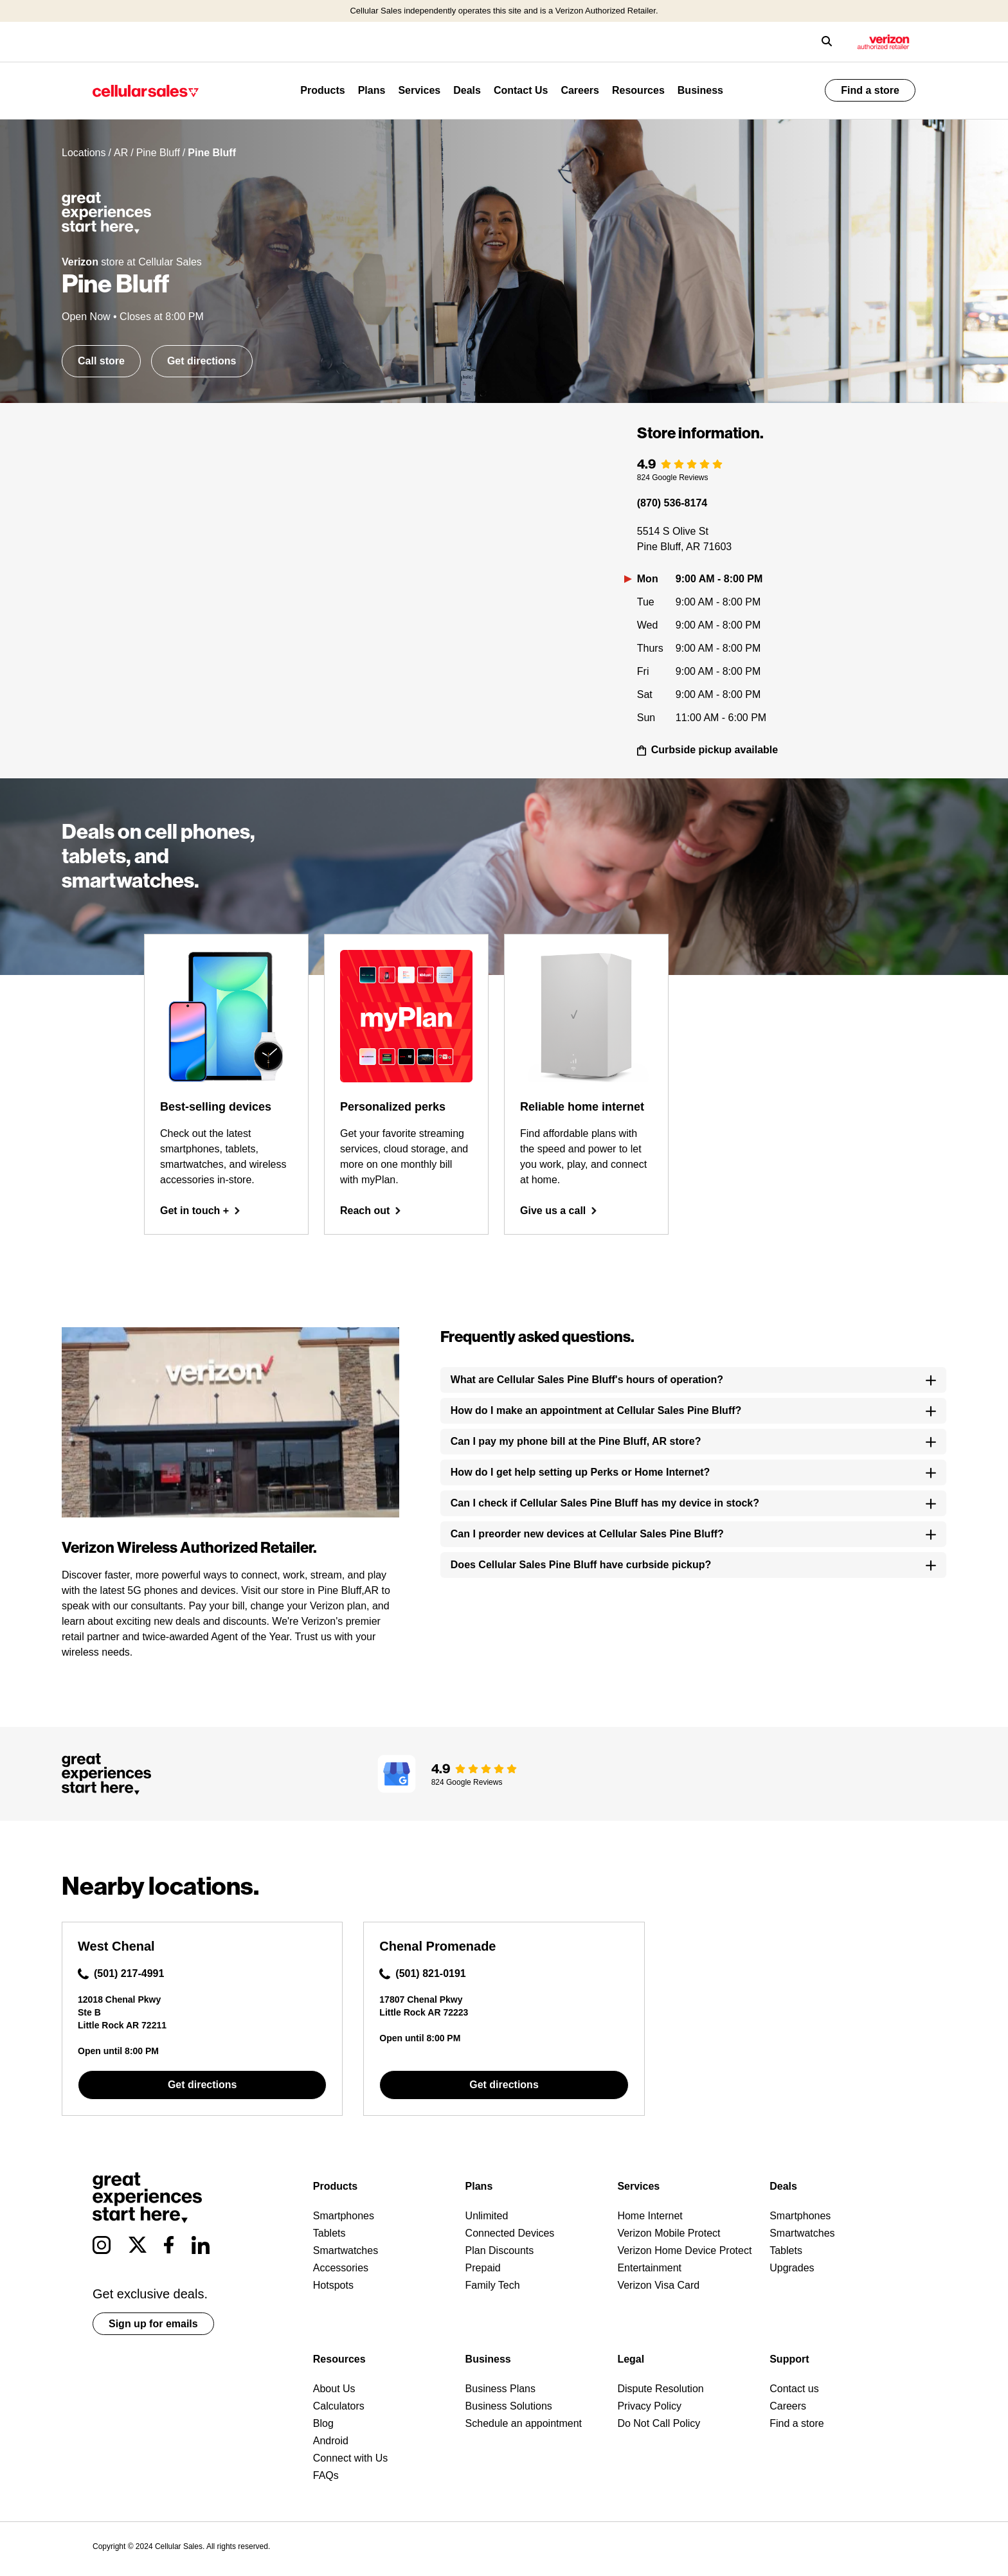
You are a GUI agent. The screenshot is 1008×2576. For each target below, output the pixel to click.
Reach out (370, 1210)
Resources (638, 90)
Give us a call (558, 1210)
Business (700, 90)
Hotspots (333, 2285)
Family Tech (492, 2285)
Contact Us (521, 90)
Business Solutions (508, 2406)
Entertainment (649, 2267)
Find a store (870, 90)
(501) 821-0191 (422, 1974)
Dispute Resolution (660, 2388)
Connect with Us (350, 2458)
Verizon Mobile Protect (668, 2233)
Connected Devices (510, 2233)
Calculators (338, 2406)
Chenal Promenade (437, 1946)
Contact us (794, 2388)
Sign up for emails (153, 2323)
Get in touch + (200, 1210)
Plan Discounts (499, 2250)
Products (322, 90)
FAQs (326, 2475)
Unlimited (487, 2215)
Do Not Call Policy (658, 2423)
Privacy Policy (649, 2406)
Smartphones (343, 2215)
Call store (101, 360)
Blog (323, 2423)
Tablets (329, 2233)
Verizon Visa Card (658, 2285)
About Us (334, 2388)
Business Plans (500, 2388)
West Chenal (116, 1946)
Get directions (202, 360)
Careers (580, 90)
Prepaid (483, 2267)
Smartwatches (345, 2250)
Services (419, 90)
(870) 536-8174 (672, 502)
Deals (467, 90)
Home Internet (649, 2215)
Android (330, 2440)
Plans (372, 90)
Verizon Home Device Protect (684, 2250)
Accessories (340, 2267)
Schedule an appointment (523, 2423)
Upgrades (792, 2267)
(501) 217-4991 (121, 1974)
